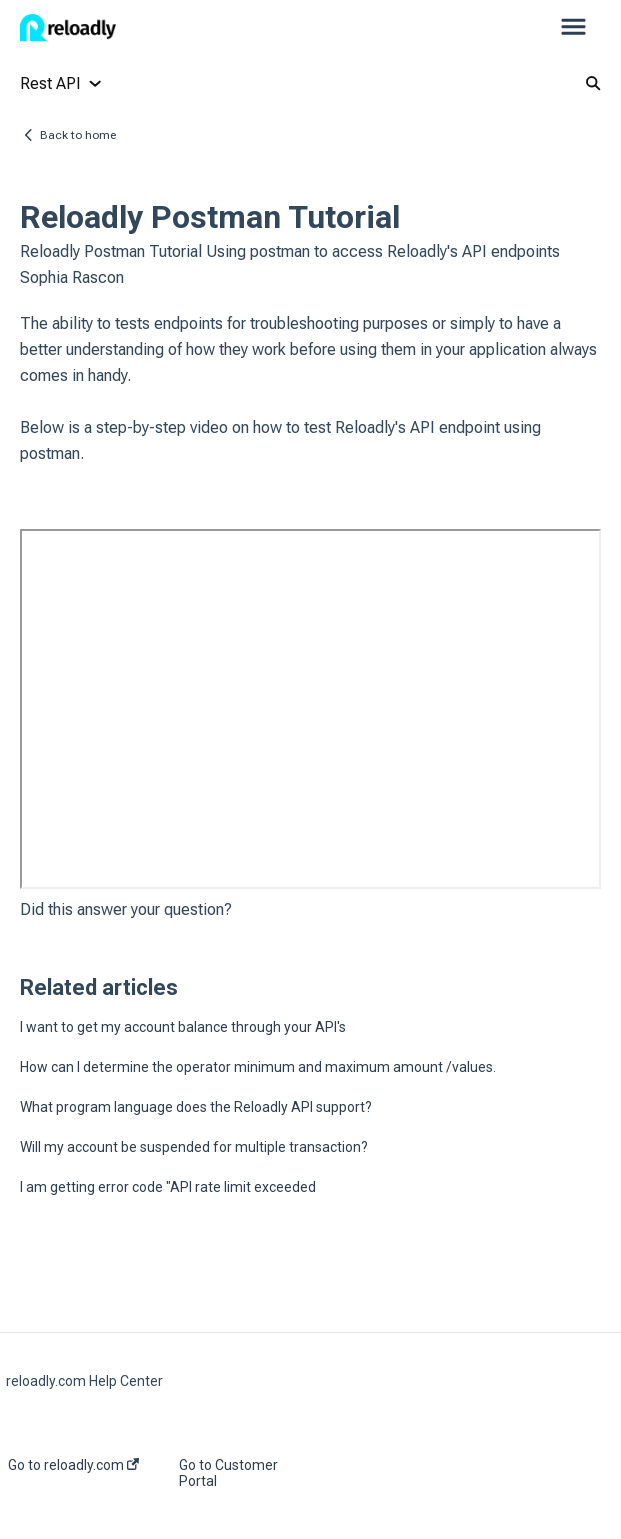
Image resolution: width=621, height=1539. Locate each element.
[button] (573, 28)
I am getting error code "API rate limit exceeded (168, 1187)
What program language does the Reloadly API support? (196, 1107)
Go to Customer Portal (228, 1473)
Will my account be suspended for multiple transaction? (194, 1147)
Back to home (78, 135)
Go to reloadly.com (73, 1465)
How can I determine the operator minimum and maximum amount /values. (258, 1067)
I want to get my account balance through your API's (183, 1027)
